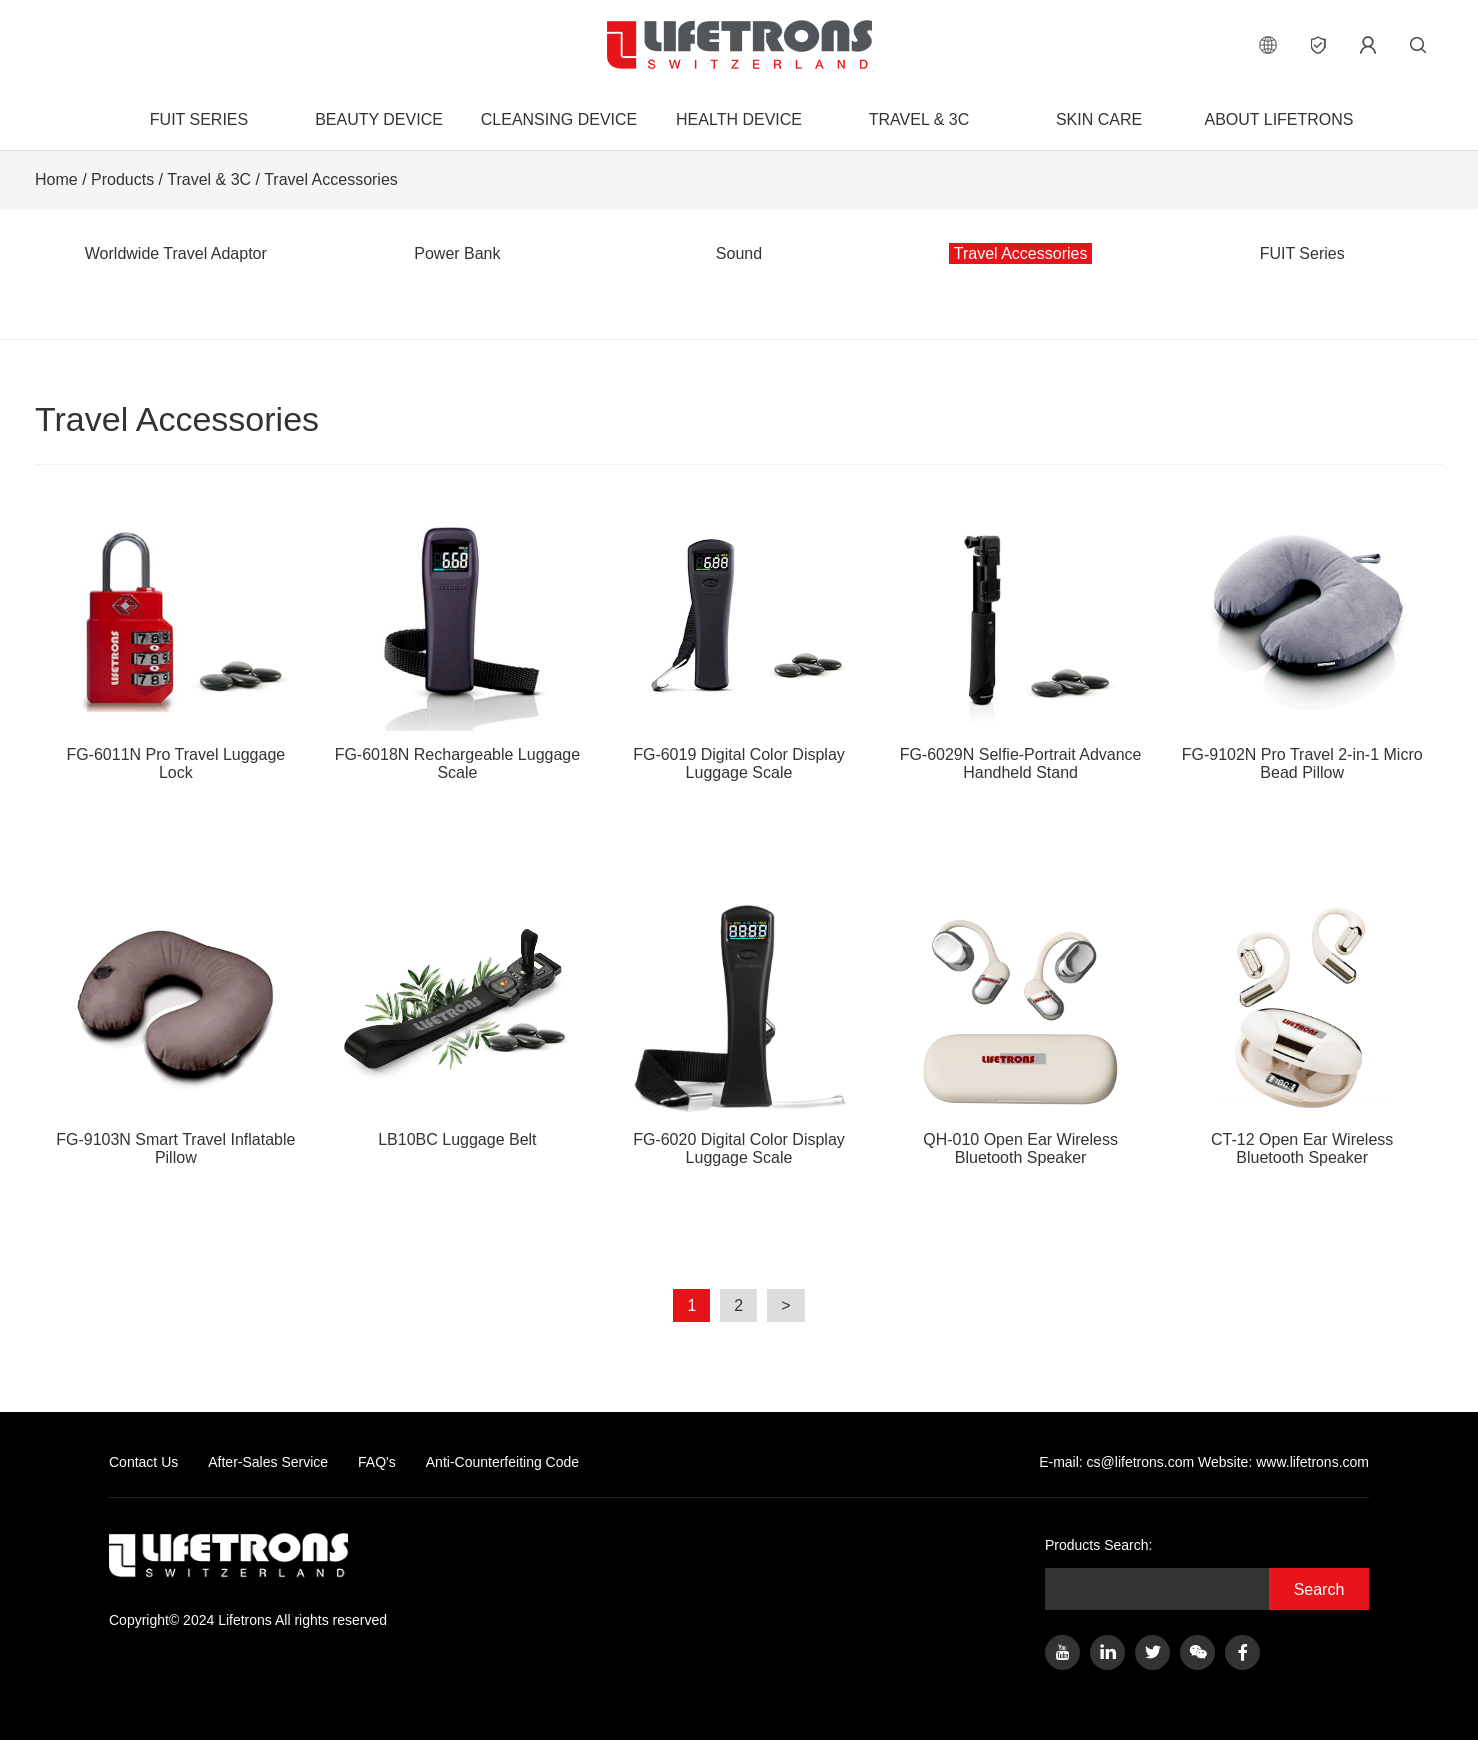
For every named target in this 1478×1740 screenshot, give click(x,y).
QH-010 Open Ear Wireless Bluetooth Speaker (1021, 1030)
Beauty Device (379, 119)
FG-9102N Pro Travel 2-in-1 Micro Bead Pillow (1302, 645)
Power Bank (457, 253)
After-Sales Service (268, 1462)
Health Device (739, 119)
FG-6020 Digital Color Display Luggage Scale (739, 1030)
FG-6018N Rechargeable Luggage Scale (458, 645)
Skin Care (1099, 119)
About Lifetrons (1278, 119)
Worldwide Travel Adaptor (176, 253)
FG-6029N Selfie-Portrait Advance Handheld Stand (1021, 645)
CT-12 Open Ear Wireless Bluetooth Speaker (1302, 1030)
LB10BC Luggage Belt (458, 1021)
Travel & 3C (919, 119)
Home (56, 179)
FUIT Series (199, 119)
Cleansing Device (559, 119)
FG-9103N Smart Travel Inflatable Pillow (176, 1030)
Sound (739, 253)
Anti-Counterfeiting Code (502, 1462)
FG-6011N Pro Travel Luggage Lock (176, 645)
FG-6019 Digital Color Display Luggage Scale (739, 645)
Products (122, 179)
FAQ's (377, 1462)
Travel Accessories (331, 179)
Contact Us (143, 1462)
